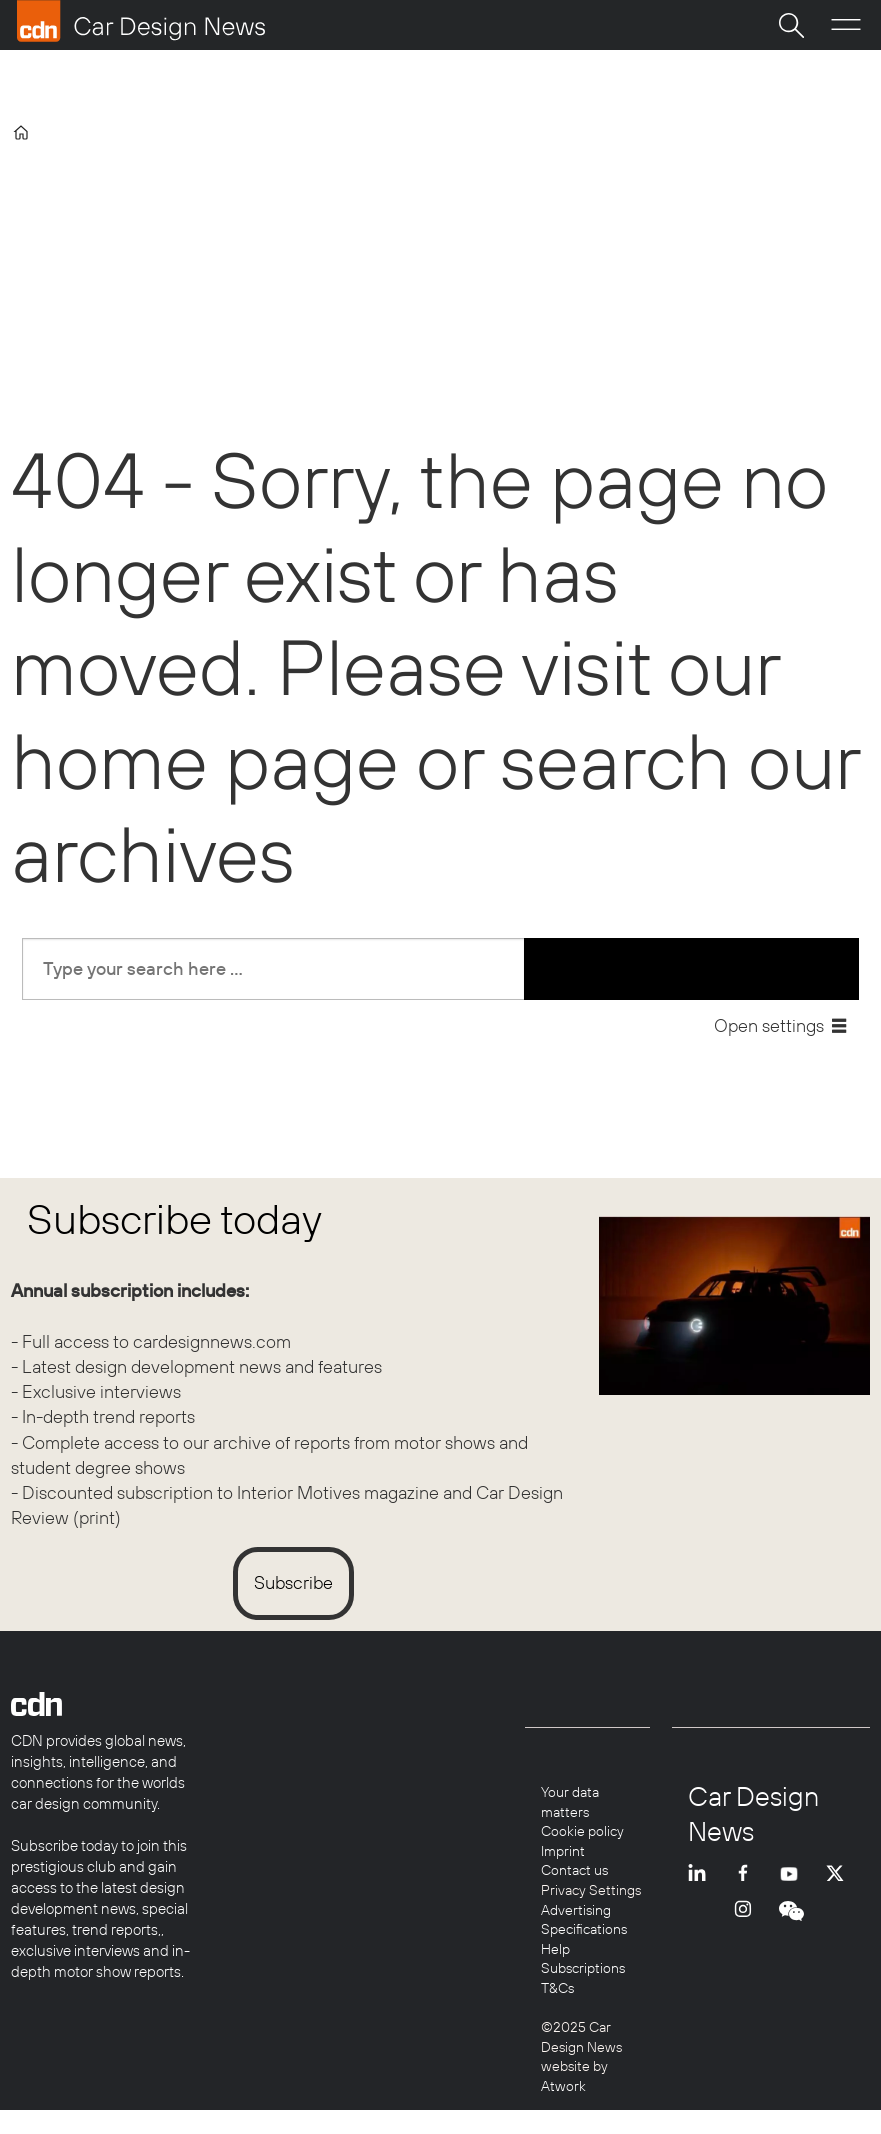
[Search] (791, 25)
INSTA (748, 1926)
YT (794, 1874)
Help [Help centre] (555, 1949)
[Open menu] (846, 25)
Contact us (574, 1870)
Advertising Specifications (584, 1920)
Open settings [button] (769, 1025)
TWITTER (840, 1874)
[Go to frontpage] (141, 21)
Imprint (563, 1851)
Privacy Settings (591, 1890)
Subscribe (293, 1582)
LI (702, 1874)
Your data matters (570, 1802)
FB (748, 1874)
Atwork (563, 2086)
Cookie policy (582, 1831)
